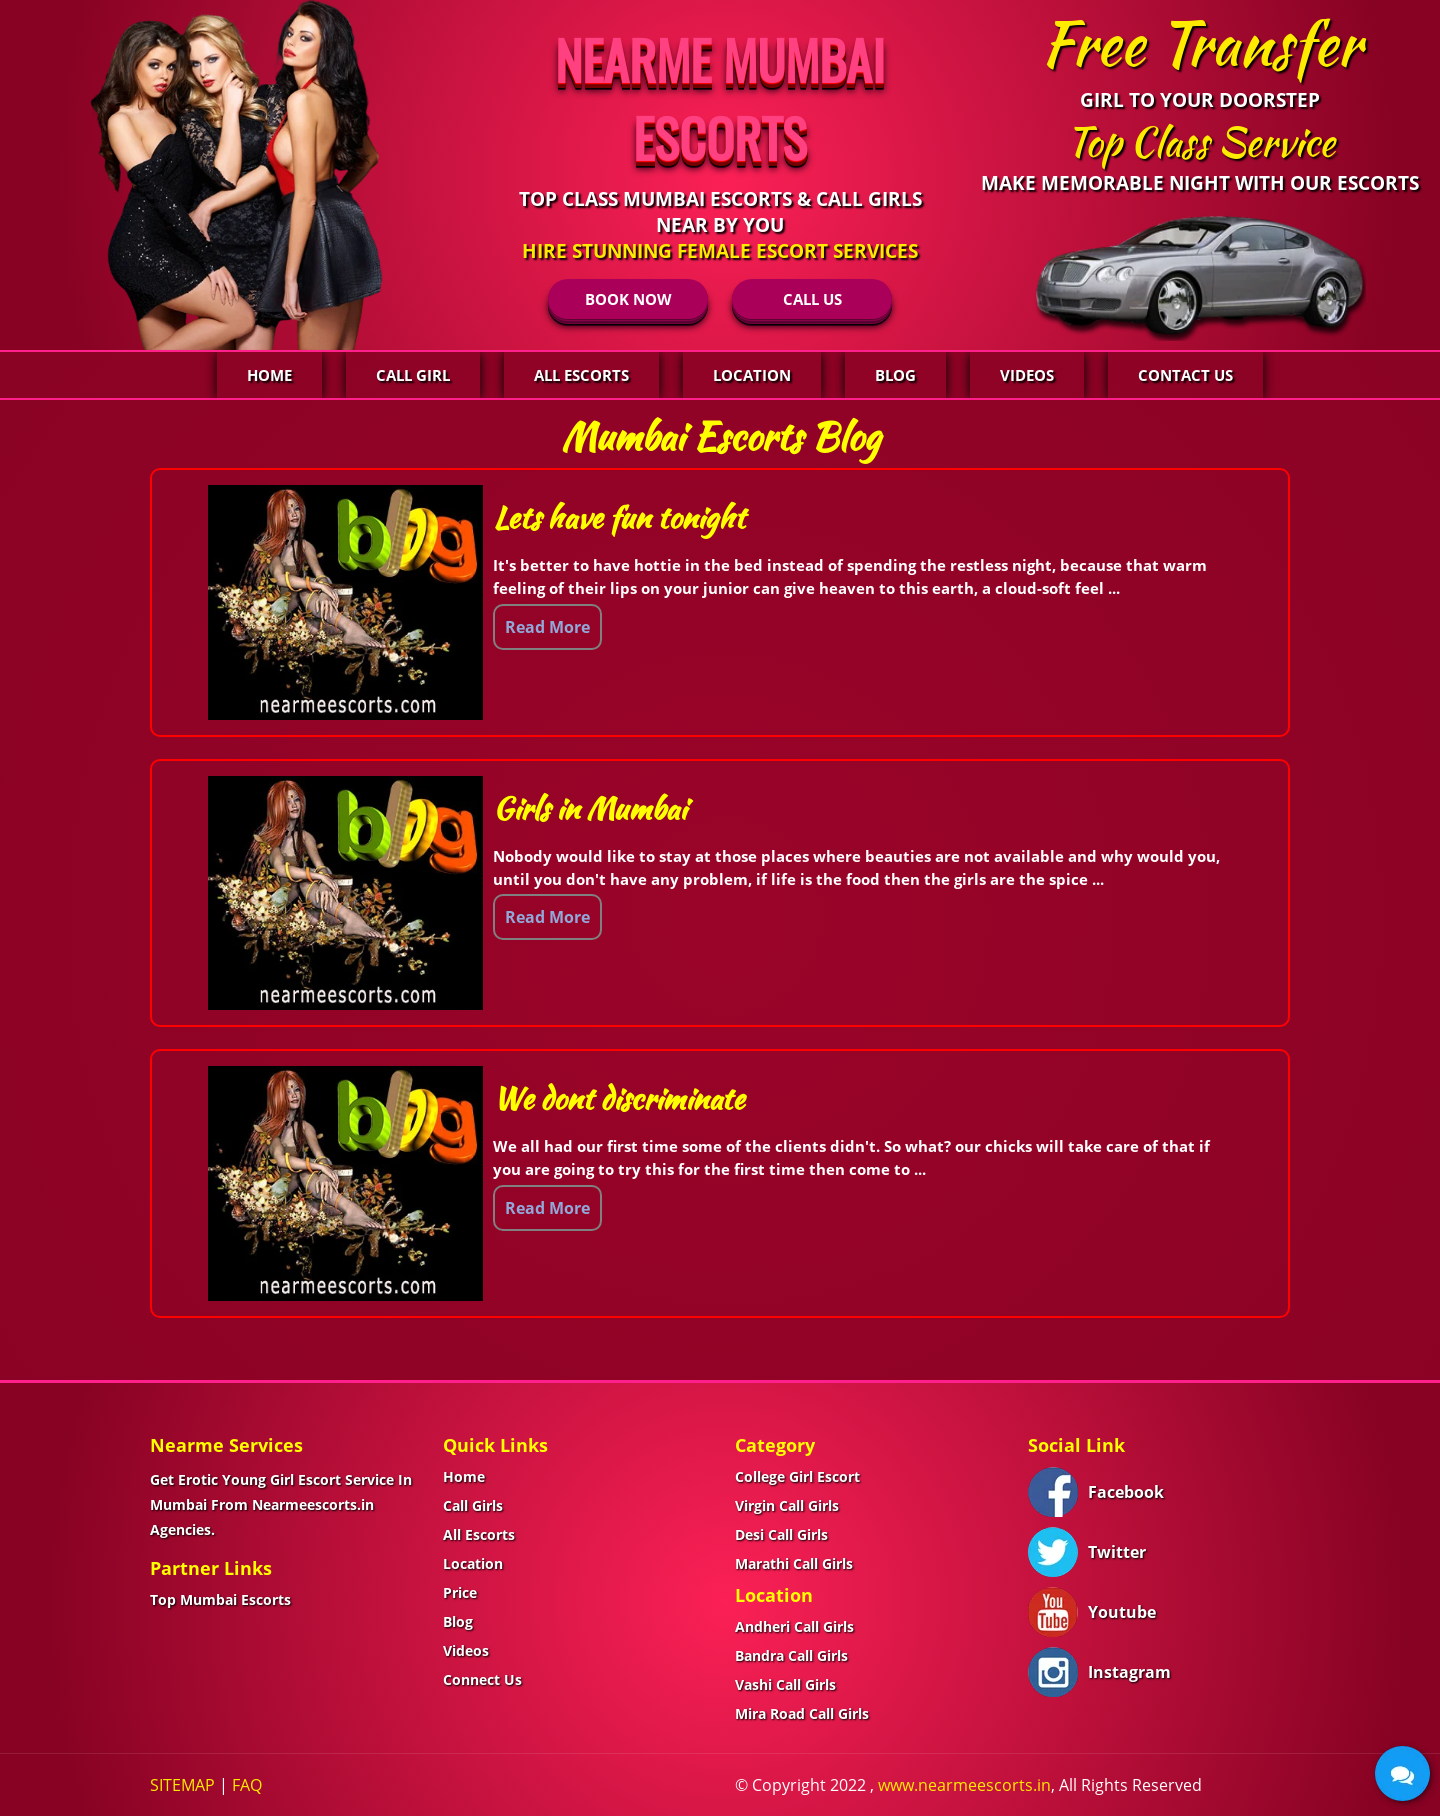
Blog (895, 375)
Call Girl (413, 375)
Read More (547, 627)
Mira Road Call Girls (802, 1713)
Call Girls (473, 1505)
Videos (1027, 375)
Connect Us (482, 1679)
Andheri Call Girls (794, 1626)
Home (269, 375)
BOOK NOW (628, 299)
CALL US (812, 299)
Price (460, 1592)
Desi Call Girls (781, 1534)
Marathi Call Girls (794, 1563)
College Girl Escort (797, 1476)
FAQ (247, 1785)
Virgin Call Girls (787, 1505)
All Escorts (581, 375)
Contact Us (1185, 375)
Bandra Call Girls (791, 1655)
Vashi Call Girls (785, 1684)
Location (752, 375)
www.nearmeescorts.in (964, 1785)
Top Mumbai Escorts (220, 1599)
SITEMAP (182, 1785)
